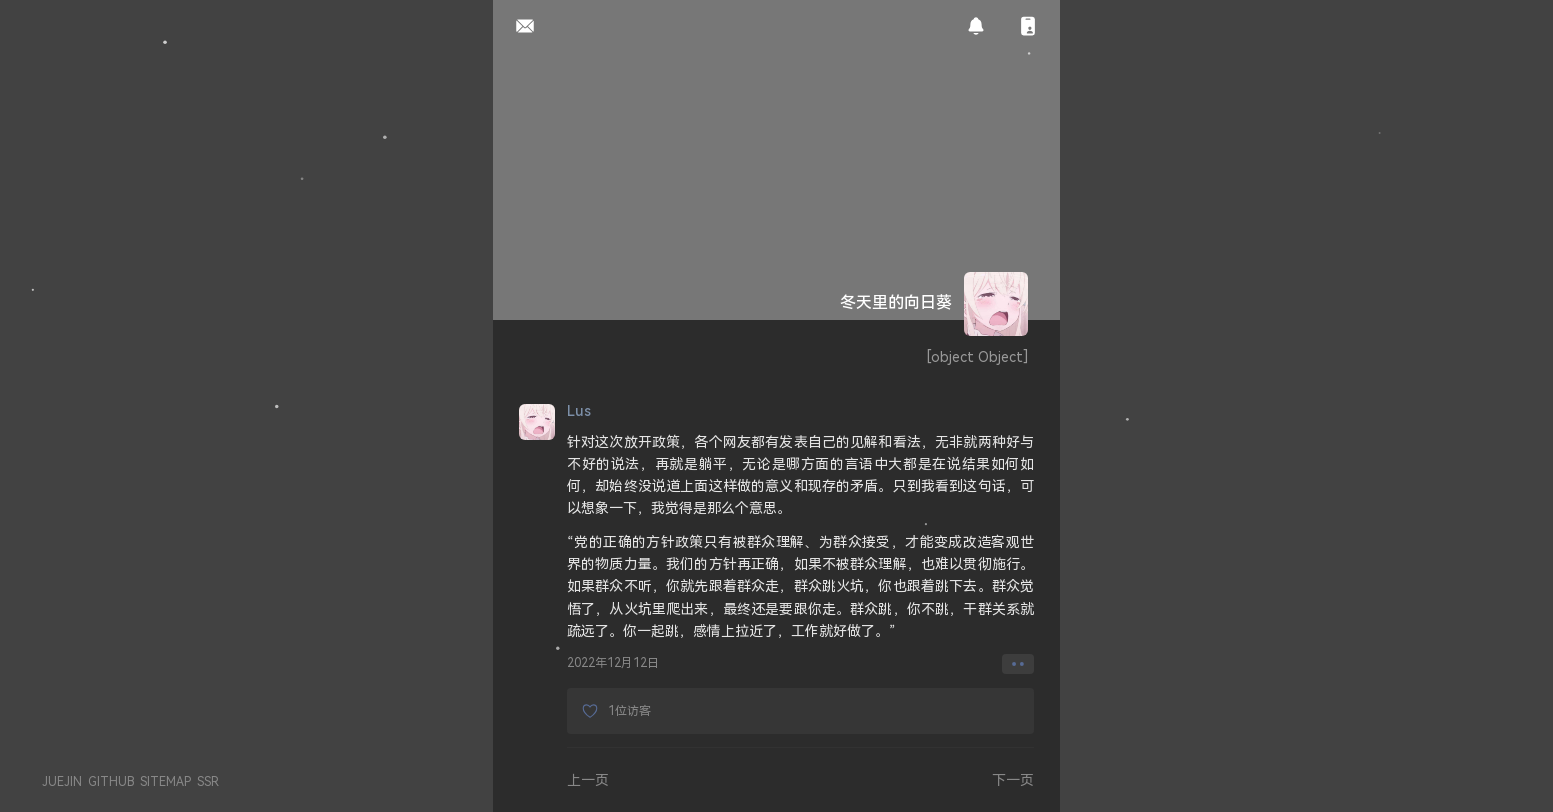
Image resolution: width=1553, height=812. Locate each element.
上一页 (588, 779)
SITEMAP (165, 781)
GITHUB (111, 781)
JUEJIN (62, 781)
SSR (208, 781)
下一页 (1013, 779)
